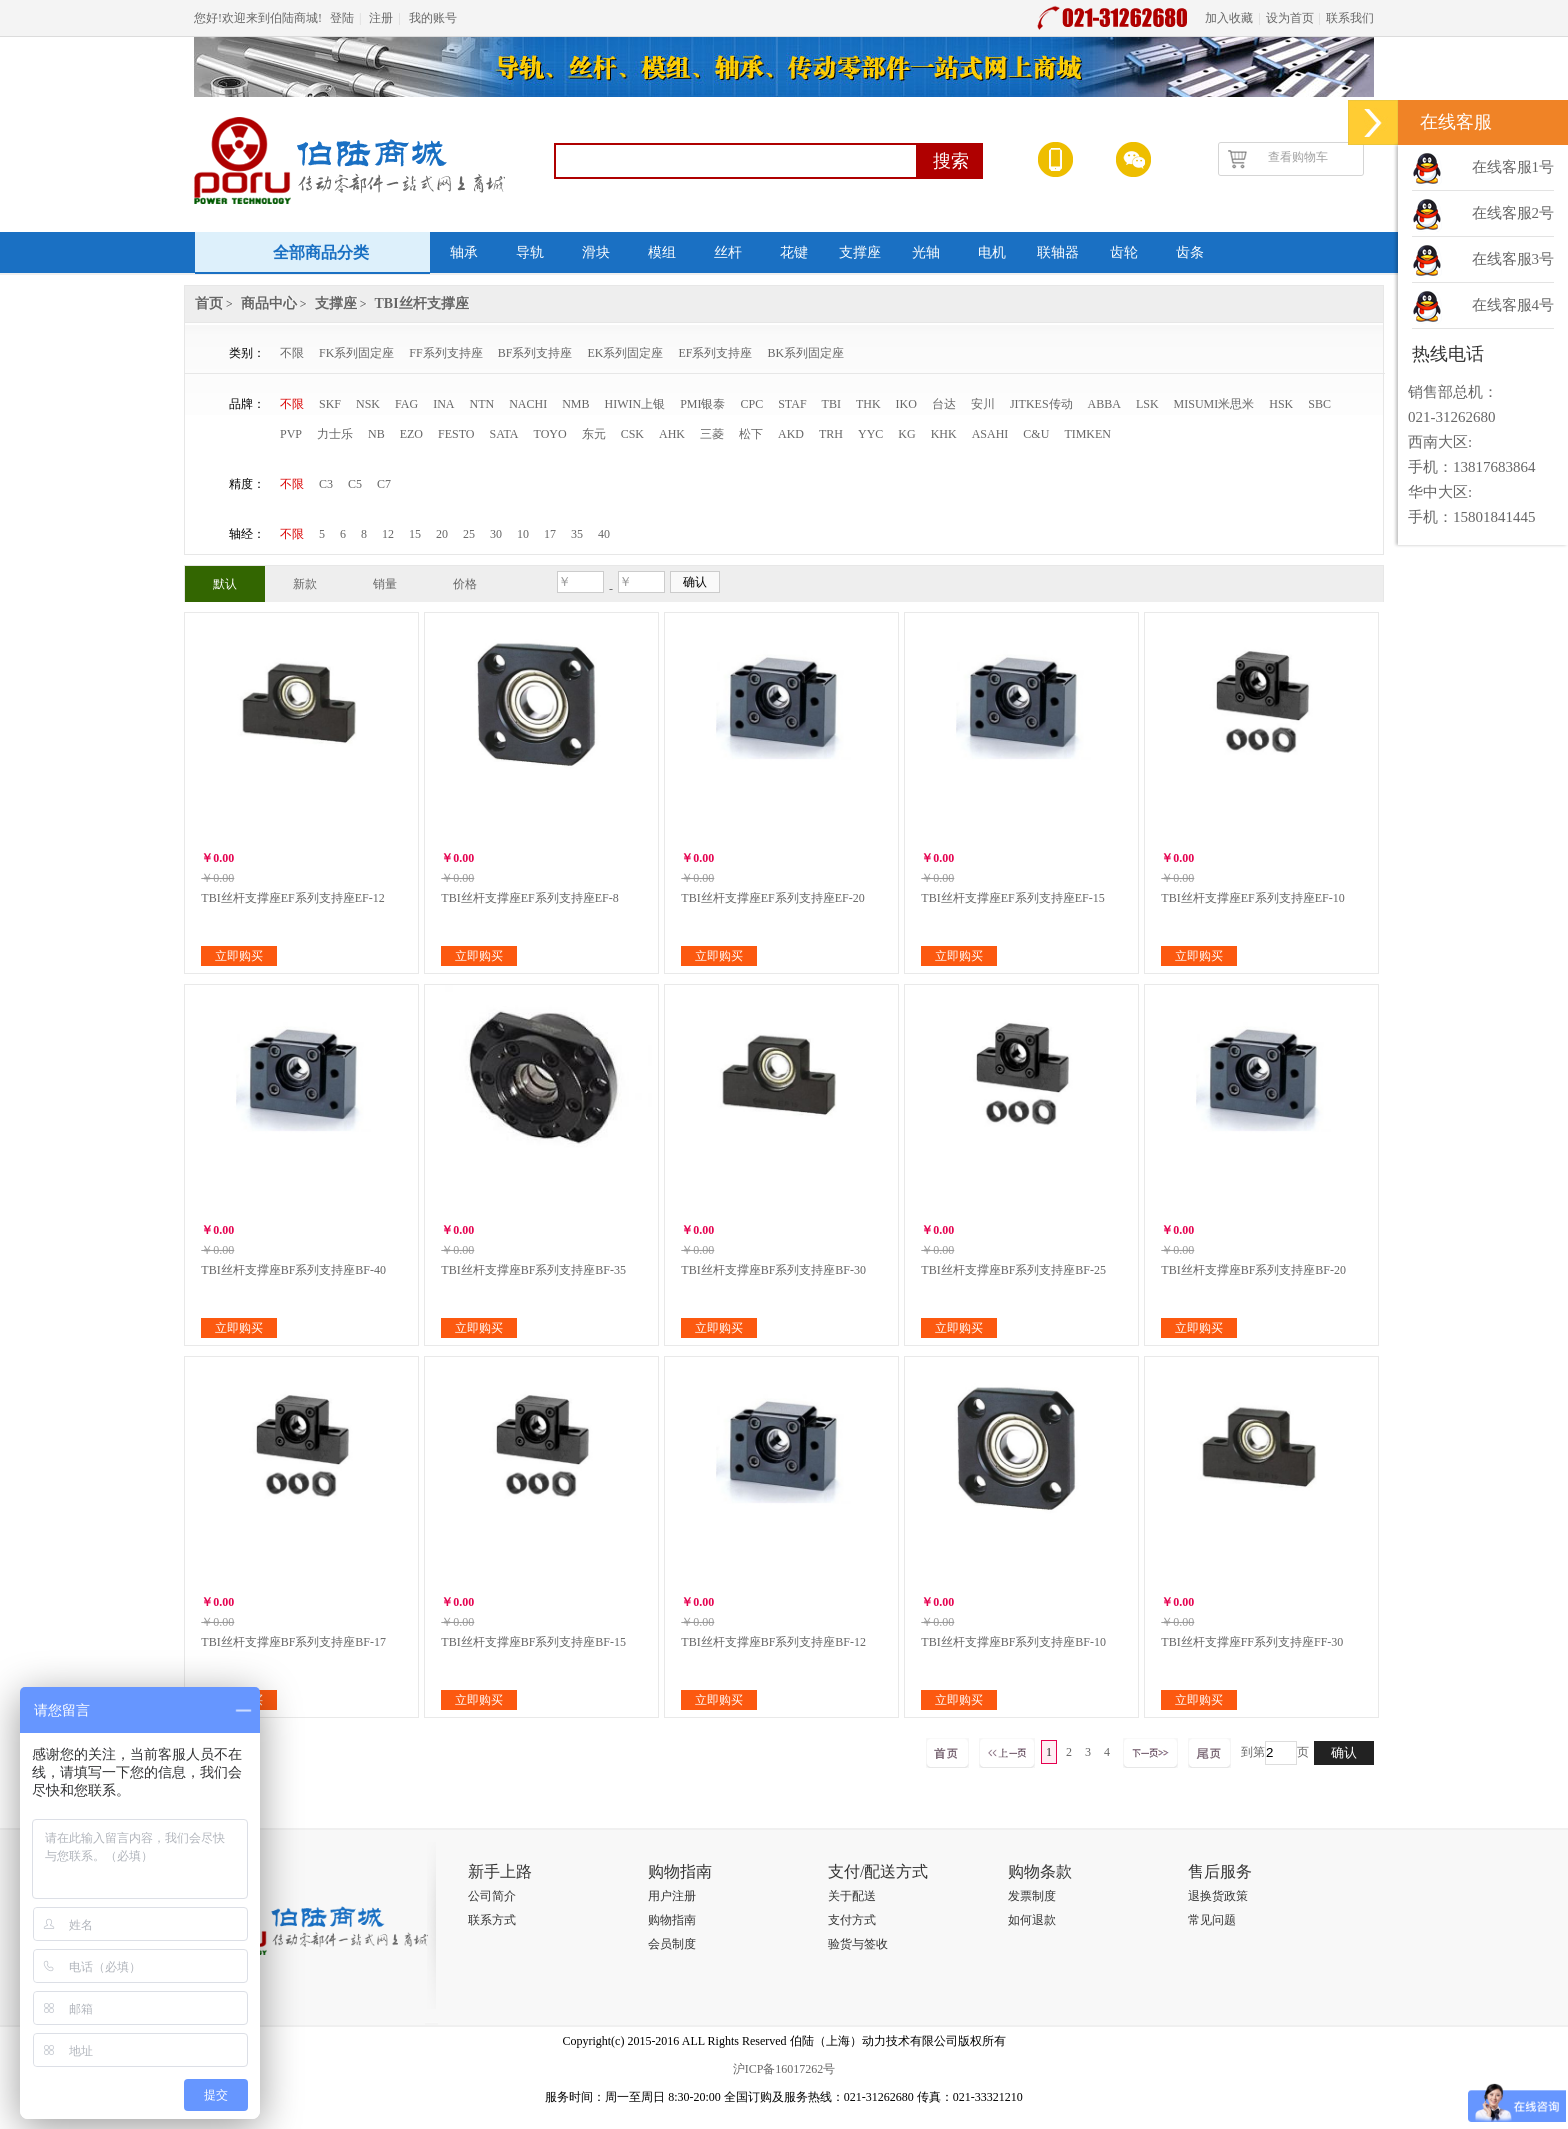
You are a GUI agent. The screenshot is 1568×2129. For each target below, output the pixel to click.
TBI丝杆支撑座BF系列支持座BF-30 (773, 1270)
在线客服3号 (1513, 259)
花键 (794, 252)
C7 (384, 484)
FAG (406, 404)
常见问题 (1212, 1920)
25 (469, 534)
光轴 (926, 252)
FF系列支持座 (445, 353)
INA (443, 404)
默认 (225, 584)
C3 (326, 484)
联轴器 (1058, 252)
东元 (594, 434)
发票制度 (1032, 1896)
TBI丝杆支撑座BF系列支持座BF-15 (533, 1642)
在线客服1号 (1513, 167)
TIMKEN (1087, 434)
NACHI (528, 404)
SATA (503, 434)
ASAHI (990, 434)
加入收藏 (1229, 18)
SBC (1319, 404)
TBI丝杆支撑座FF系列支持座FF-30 (1252, 1642)
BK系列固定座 (805, 353)
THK (868, 404)
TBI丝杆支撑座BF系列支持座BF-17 (293, 1642)
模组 (662, 252)
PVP (291, 434)
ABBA (1104, 404)
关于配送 (852, 1896)
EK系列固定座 (625, 353)
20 (442, 534)
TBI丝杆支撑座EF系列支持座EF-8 (529, 898)
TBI (831, 404)
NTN (481, 404)
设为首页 (1290, 18)
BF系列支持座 (535, 353)
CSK (632, 434)
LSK (1147, 404)
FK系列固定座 (356, 353)
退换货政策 (1218, 1896)
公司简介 (492, 1896)
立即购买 (239, 956)
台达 (944, 404)
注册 (381, 18)
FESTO (456, 434)
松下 (751, 434)
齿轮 (1124, 252)
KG (906, 434)
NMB (575, 404)
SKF (330, 404)
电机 (992, 252)
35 (577, 534)
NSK (368, 404)
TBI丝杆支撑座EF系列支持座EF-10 (1252, 898)
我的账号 (433, 18)
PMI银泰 (702, 404)
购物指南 (672, 1920)
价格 (465, 584)
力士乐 (335, 434)
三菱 (712, 434)
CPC (752, 404)
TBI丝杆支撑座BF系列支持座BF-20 (1253, 1270)
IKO (906, 404)
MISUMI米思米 (1214, 404)
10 (523, 534)
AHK (672, 434)
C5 (355, 484)
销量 (385, 584)
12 (388, 534)
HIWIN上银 (635, 404)
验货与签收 (858, 1944)
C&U (1036, 434)
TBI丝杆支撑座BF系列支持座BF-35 (533, 1270)
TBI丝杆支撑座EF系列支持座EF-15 (1012, 898)
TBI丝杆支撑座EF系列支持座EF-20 (772, 898)
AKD (791, 434)
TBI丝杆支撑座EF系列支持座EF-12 (292, 898)
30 (496, 534)
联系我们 (1350, 18)
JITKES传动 (1041, 404)
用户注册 (672, 1896)
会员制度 (672, 1944)
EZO (411, 434)
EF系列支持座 (715, 353)
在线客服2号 (1513, 213)
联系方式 (492, 1920)
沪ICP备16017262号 (784, 2069)
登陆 (342, 18)
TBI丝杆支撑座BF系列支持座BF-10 (1013, 1642)
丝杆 (728, 252)
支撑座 (860, 252)
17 (550, 534)
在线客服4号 (1513, 305)
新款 (305, 584)
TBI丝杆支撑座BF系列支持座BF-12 (773, 1642)
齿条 (1190, 252)
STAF (792, 404)
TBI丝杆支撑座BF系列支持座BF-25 (1013, 1270)
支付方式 (852, 1920)
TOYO (550, 434)
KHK (944, 434)
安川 (983, 404)
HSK (1281, 404)
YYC (870, 434)
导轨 (530, 252)
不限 (292, 353)
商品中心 (269, 303)
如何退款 (1032, 1920)
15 (415, 534)
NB (376, 434)
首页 (209, 303)
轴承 (464, 252)
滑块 (596, 252)
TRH (831, 434)
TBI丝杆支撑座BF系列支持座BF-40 (293, 1270)
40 (604, 534)
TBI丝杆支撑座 (422, 303)
